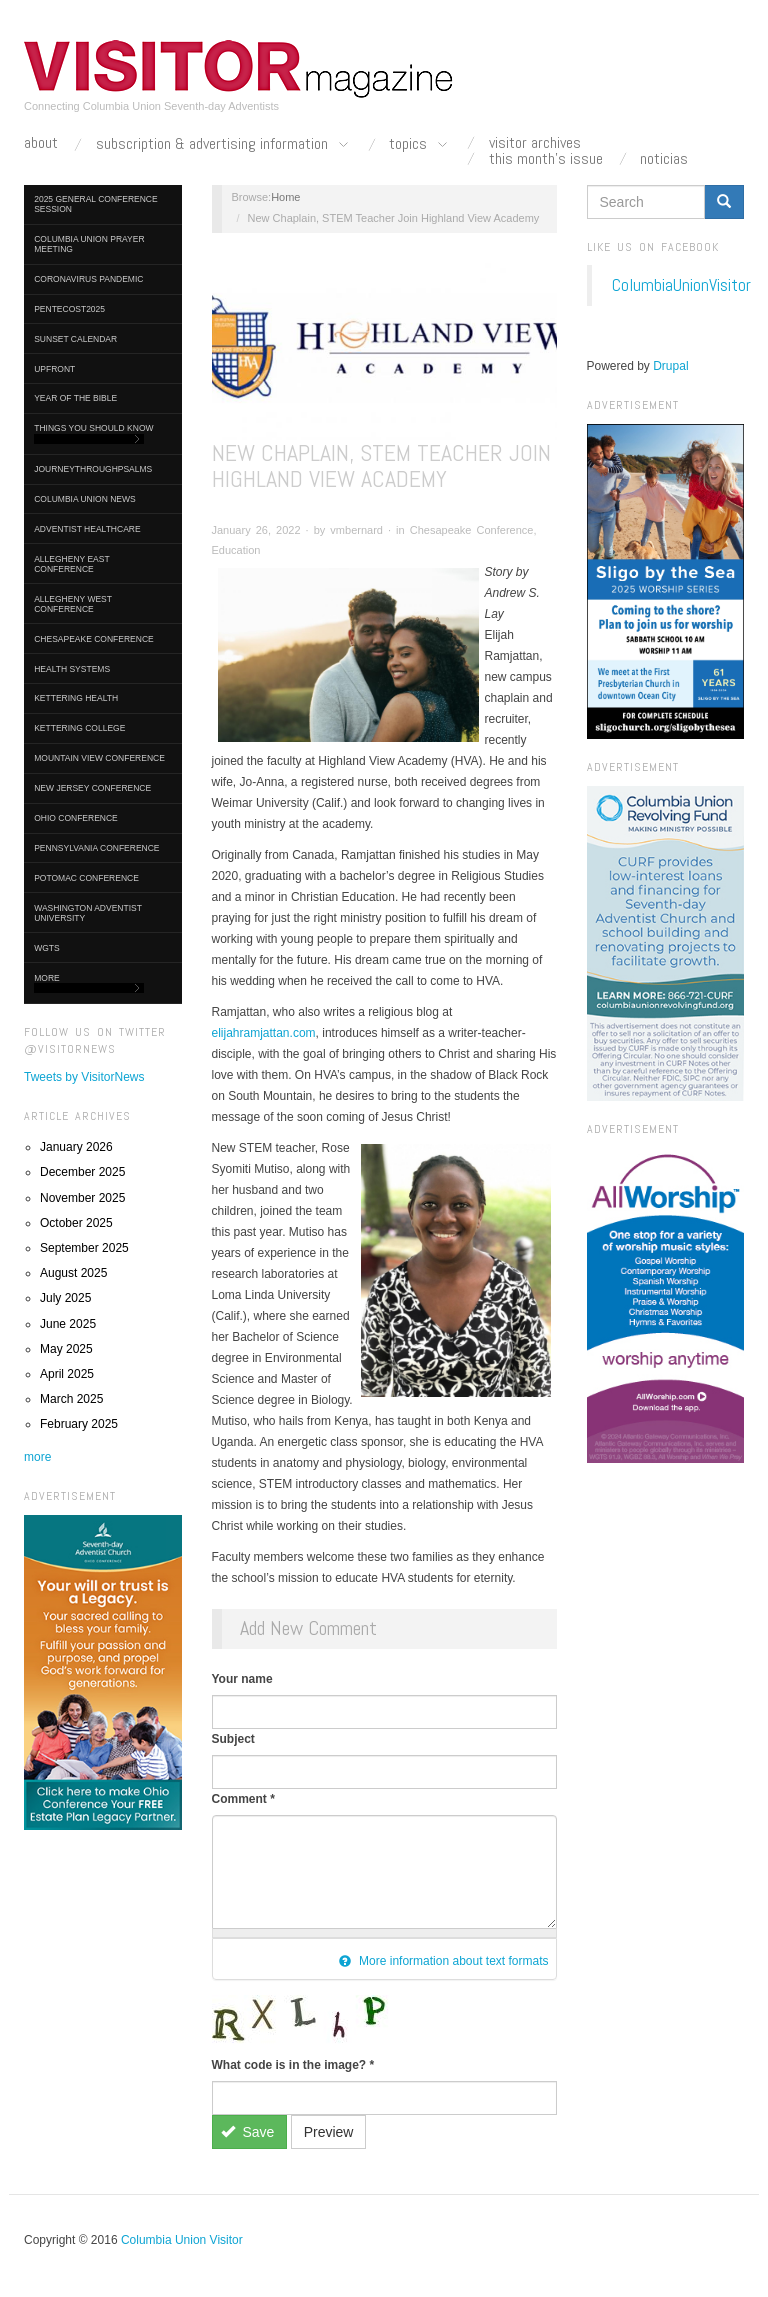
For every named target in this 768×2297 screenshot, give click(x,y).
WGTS (47, 948)
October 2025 (76, 1223)
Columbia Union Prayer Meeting (89, 244)
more (37, 1457)
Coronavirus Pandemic (88, 279)
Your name (242, 1679)
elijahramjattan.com (264, 1033)
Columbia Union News (85, 499)
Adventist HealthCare (87, 529)
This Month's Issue (546, 159)
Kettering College (79, 728)
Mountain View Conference (99, 758)
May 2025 (66, 1349)
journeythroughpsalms (93, 469)
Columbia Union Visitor (182, 2240)
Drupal (670, 366)
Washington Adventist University (88, 913)
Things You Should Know (93, 433)
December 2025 (82, 1172)
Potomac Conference (86, 878)
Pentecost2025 (69, 309)
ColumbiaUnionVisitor (681, 285)
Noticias (664, 159)
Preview (329, 2132)
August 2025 (73, 1273)
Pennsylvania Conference (96, 848)
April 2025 (67, 1374)
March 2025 (71, 1399)
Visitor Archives (535, 143)
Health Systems (72, 669)
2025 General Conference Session (95, 204)
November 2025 (82, 1198)
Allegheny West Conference (73, 604)
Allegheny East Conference (71, 564)
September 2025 (84, 1248)
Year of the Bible (75, 398)
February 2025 (79, 1424)
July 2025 (65, 1298)
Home (285, 197)
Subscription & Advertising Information (224, 145)
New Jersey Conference (92, 788)
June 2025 (68, 1324)
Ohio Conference (76, 818)
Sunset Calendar (75, 339)
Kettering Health (76, 698)
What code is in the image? (293, 2065)
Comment (243, 1799)
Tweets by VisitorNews (84, 1077)
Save (247, 2132)
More (89, 983)
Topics (420, 145)
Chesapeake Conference (94, 639)
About (41, 143)
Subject (233, 1739)
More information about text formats (444, 1961)
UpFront (54, 369)
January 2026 (76, 1147)
